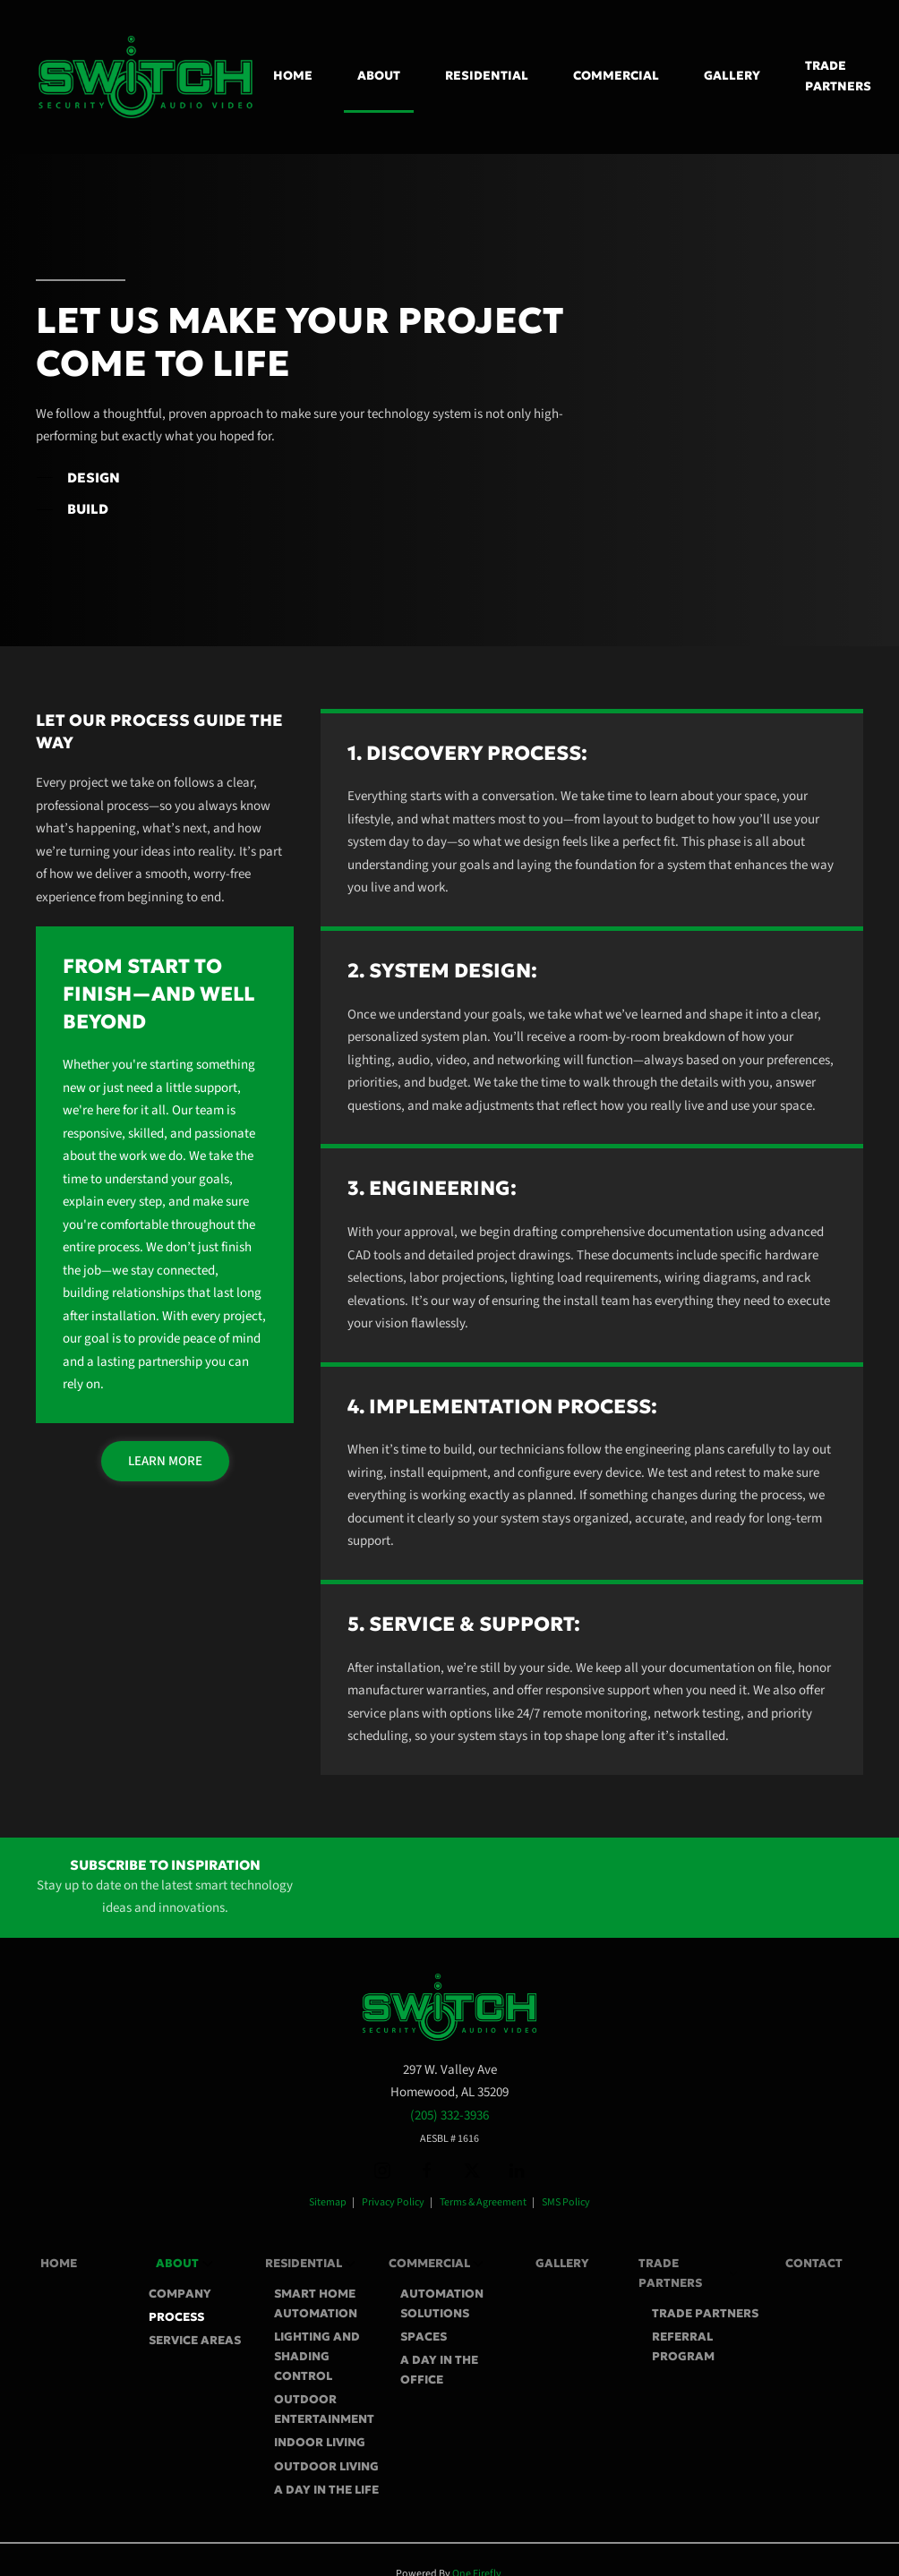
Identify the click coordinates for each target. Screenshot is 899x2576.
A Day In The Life (326, 2489)
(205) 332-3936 (449, 2115)
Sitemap (328, 2202)
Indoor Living (319, 2442)
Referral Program (683, 2346)
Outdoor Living (326, 2466)
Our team (198, 1110)
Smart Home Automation (315, 2303)
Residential (310, 2263)
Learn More (165, 1461)
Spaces (423, 2336)
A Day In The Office (439, 2369)
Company (180, 2293)
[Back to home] (148, 77)
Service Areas (195, 2340)
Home (293, 75)
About (184, 2263)
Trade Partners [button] (838, 76)
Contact (814, 2263)
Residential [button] (486, 75)
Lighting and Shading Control (317, 2356)
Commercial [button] (616, 75)
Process (176, 2316)
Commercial (436, 2263)
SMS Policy (566, 2202)
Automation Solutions (442, 2303)
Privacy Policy (393, 2202)
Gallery (732, 75)
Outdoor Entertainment (324, 2409)
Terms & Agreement (483, 2202)
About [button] (378, 75)
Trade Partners (705, 2313)
